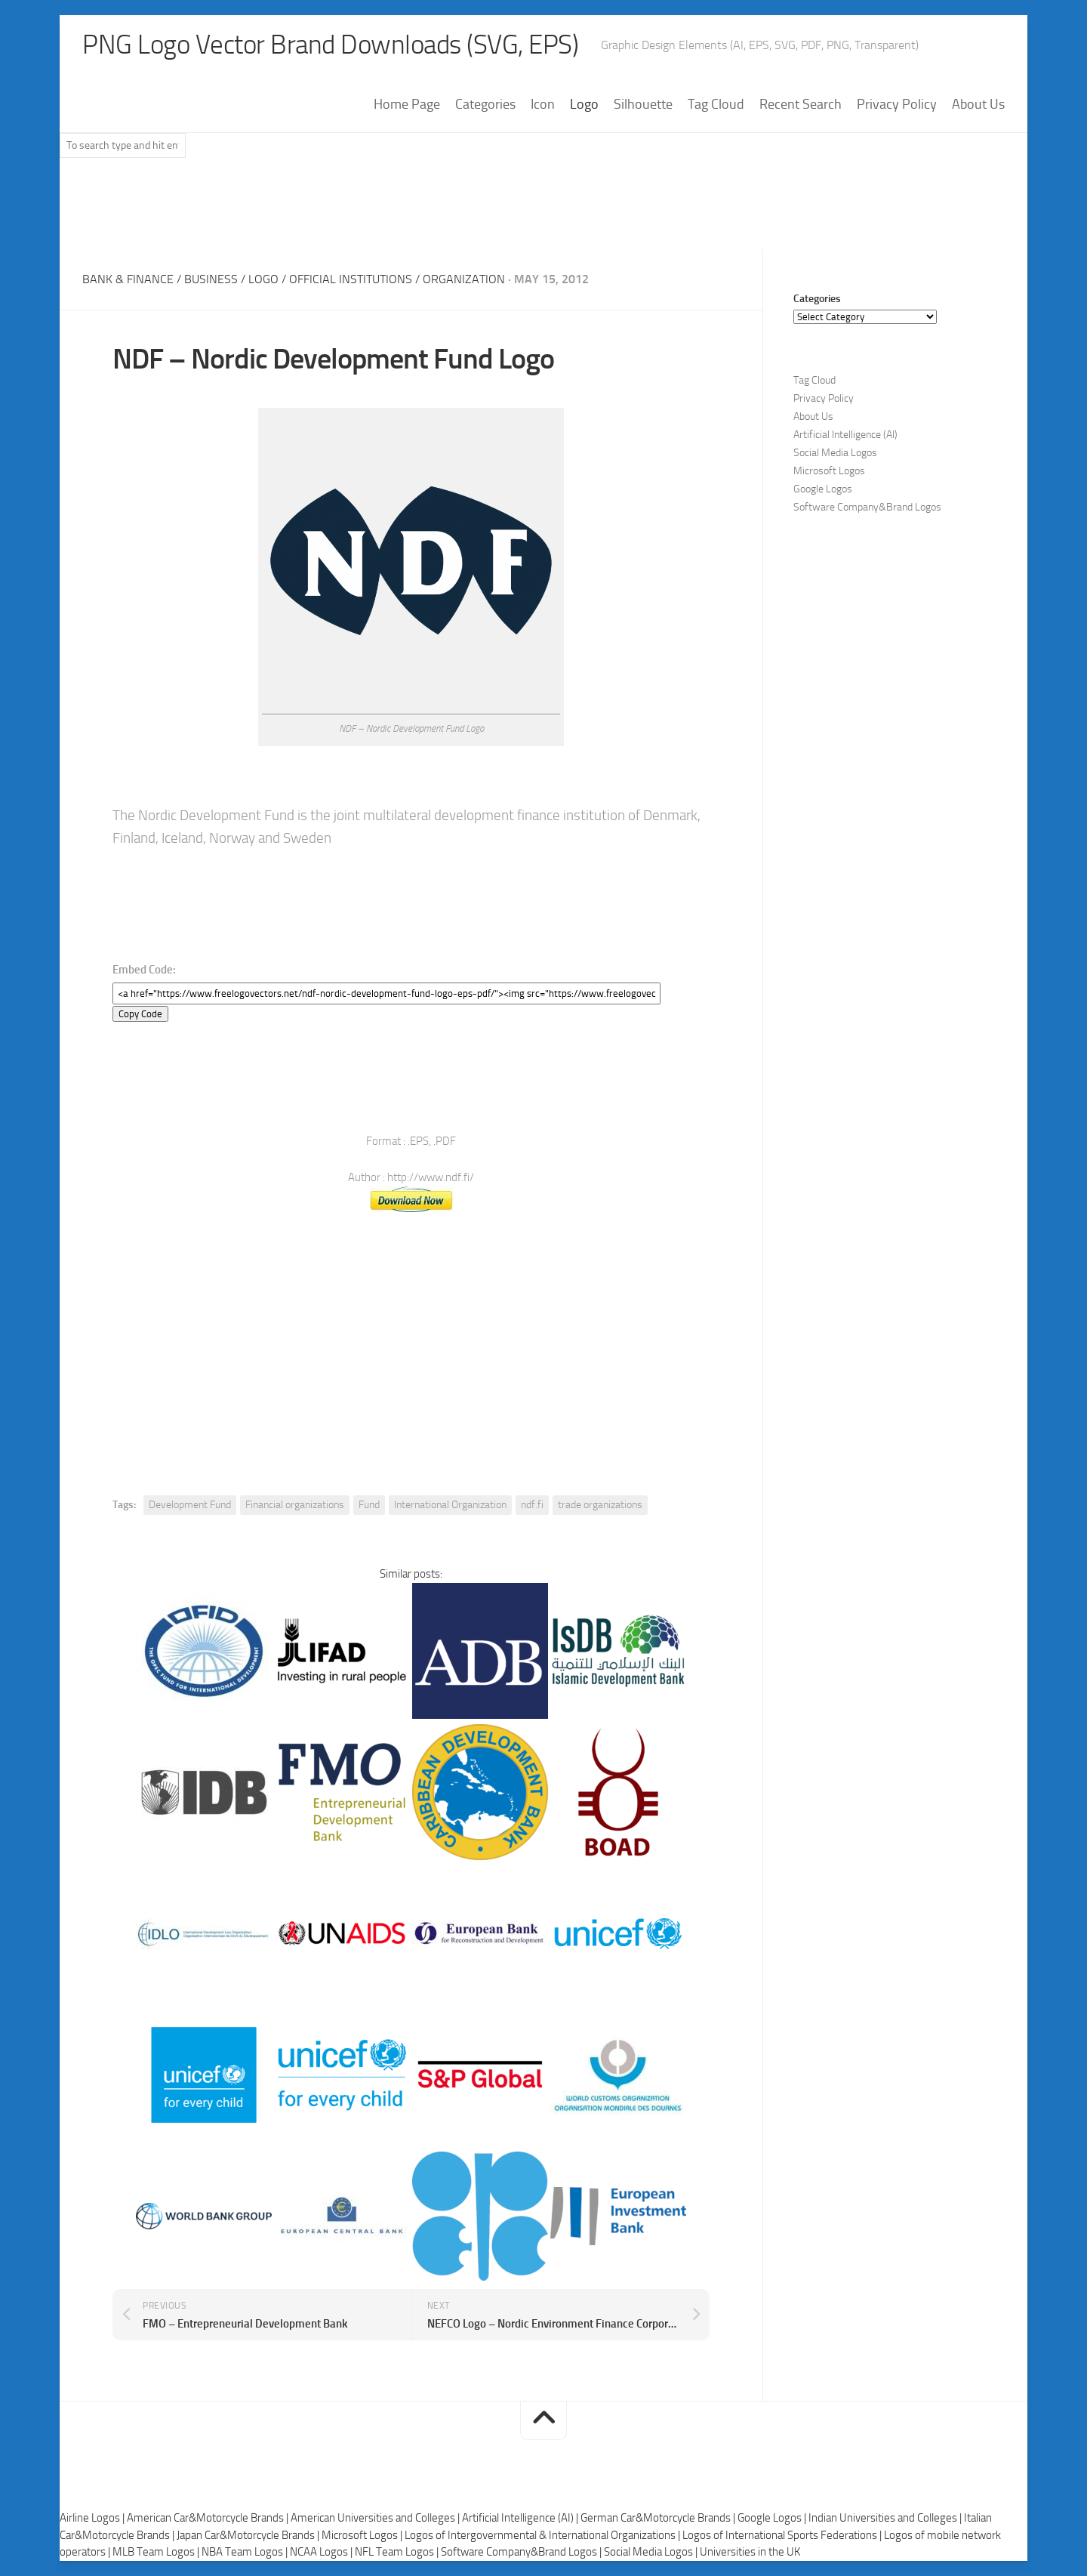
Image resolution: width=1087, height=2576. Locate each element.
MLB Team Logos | (157, 2552)
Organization (464, 280)
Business (211, 280)
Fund (369, 1504)
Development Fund (190, 1504)
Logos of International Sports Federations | (783, 2535)
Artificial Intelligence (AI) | (521, 2518)
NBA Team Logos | (246, 2552)
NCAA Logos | (322, 2552)
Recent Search (800, 105)
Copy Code (140, 1014)
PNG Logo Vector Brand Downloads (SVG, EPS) (336, 45)
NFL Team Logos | (398, 2552)
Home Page (407, 105)
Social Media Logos (835, 453)
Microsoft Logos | (363, 2535)
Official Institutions (350, 280)
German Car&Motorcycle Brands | (658, 2518)
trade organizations (600, 1504)
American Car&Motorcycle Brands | (209, 2518)
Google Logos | (772, 2518)
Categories (485, 105)
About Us (978, 105)
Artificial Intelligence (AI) (845, 435)
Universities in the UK (750, 2552)
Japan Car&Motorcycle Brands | (249, 2535)
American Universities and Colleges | (376, 2518)
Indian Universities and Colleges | (886, 2518)
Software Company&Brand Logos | (522, 2552)
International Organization (450, 1504)
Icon (543, 105)
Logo (584, 105)
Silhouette (643, 105)
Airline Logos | (93, 2518)
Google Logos (822, 489)
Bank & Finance (128, 280)
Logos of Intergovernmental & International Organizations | (543, 2535)
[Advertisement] (543, 211)
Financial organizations (294, 1504)
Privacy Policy (897, 105)
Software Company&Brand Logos (867, 507)
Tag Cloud (716, 105)
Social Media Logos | (652, 2552)
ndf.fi (532, 1504)
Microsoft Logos (829, 471)
